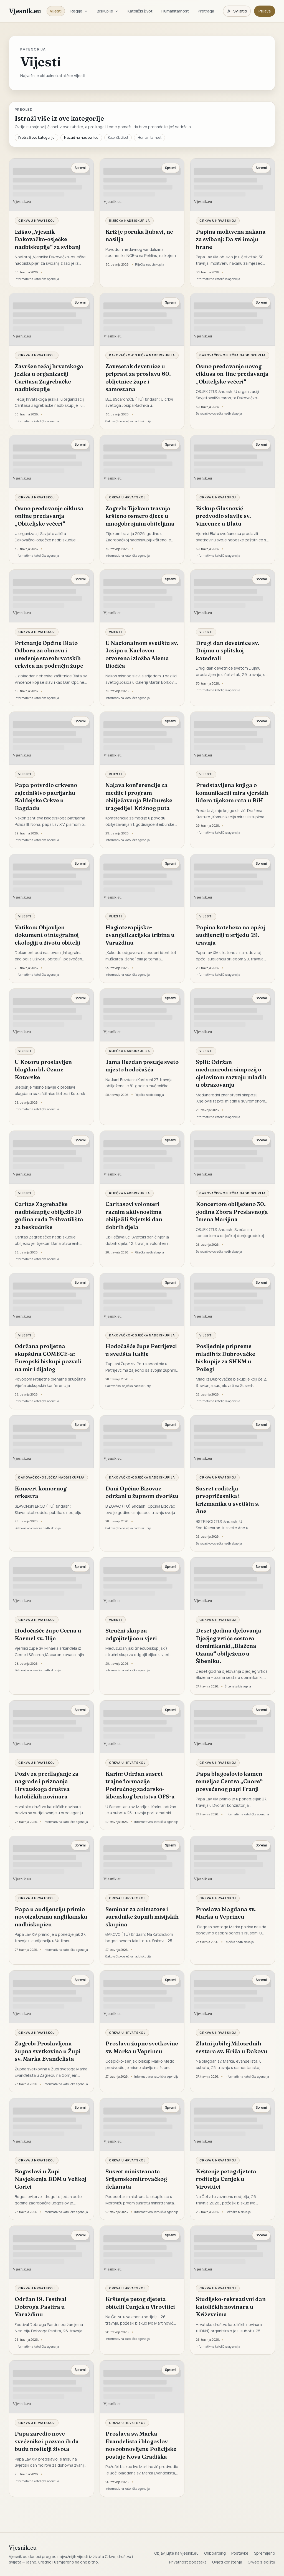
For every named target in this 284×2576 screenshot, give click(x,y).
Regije (79, 11)
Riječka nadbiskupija (129, 220)
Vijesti (56, 11)
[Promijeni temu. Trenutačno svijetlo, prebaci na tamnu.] (237, 11)
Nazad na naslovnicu (81, 137)
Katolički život (140, 11)
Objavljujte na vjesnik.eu (176, 2553)
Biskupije (108, 11)
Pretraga (206, 11)
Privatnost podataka (188, 2562)
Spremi (80, 167)
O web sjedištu (261, 2562)
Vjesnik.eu (25, 11)
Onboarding (215, 2553)
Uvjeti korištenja (227, 2562)
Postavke (239, 2553)
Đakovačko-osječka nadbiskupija (142, 355)
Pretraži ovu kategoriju (36, 137)
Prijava (264, 11)
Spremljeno (264, 2553)
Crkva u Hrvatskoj (36, 220)
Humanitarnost (175, 11)
